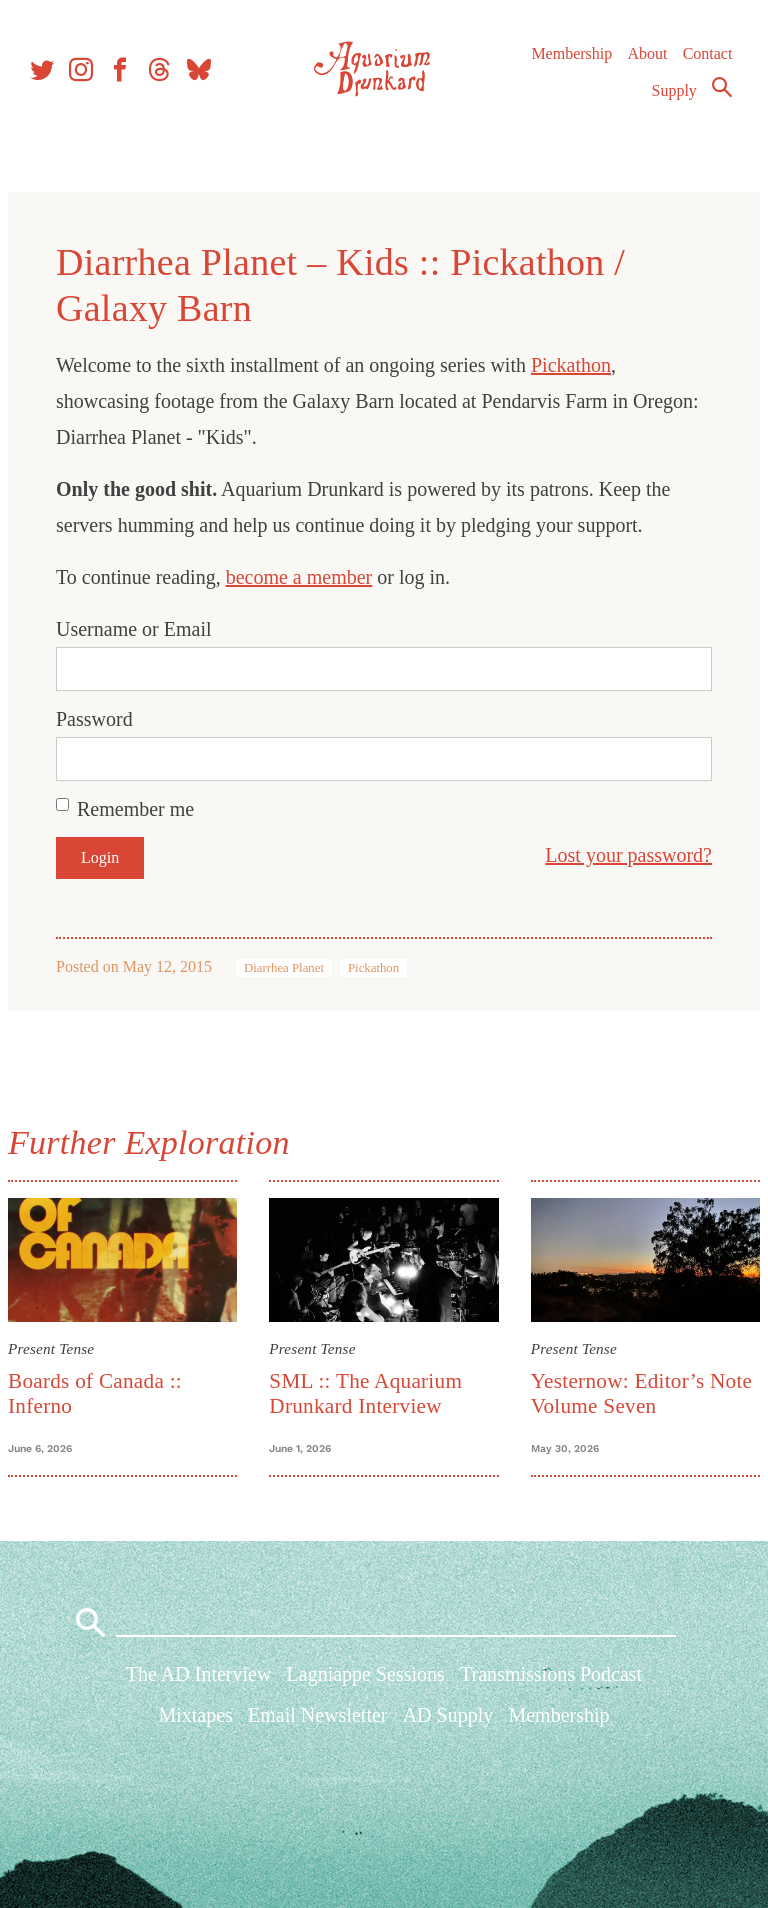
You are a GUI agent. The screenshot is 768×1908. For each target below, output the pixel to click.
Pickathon (579, 365)
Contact (706, 69)
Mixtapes (195, 1728)
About (645, 69)
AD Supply (448, 1728)
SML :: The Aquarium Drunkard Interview (368, 1390)
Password (102, 719)
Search (720, 103)
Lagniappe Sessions (366, 1687)
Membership (569, 69)
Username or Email (142, 629)
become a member (307, 577)
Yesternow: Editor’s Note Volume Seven (639, 1390)
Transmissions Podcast (551, 1687)
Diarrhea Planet (292, 968)
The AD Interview (199, 1687)
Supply (672, 106)
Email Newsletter (317, 1728)
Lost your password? (620, 855)
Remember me (143, 809)
